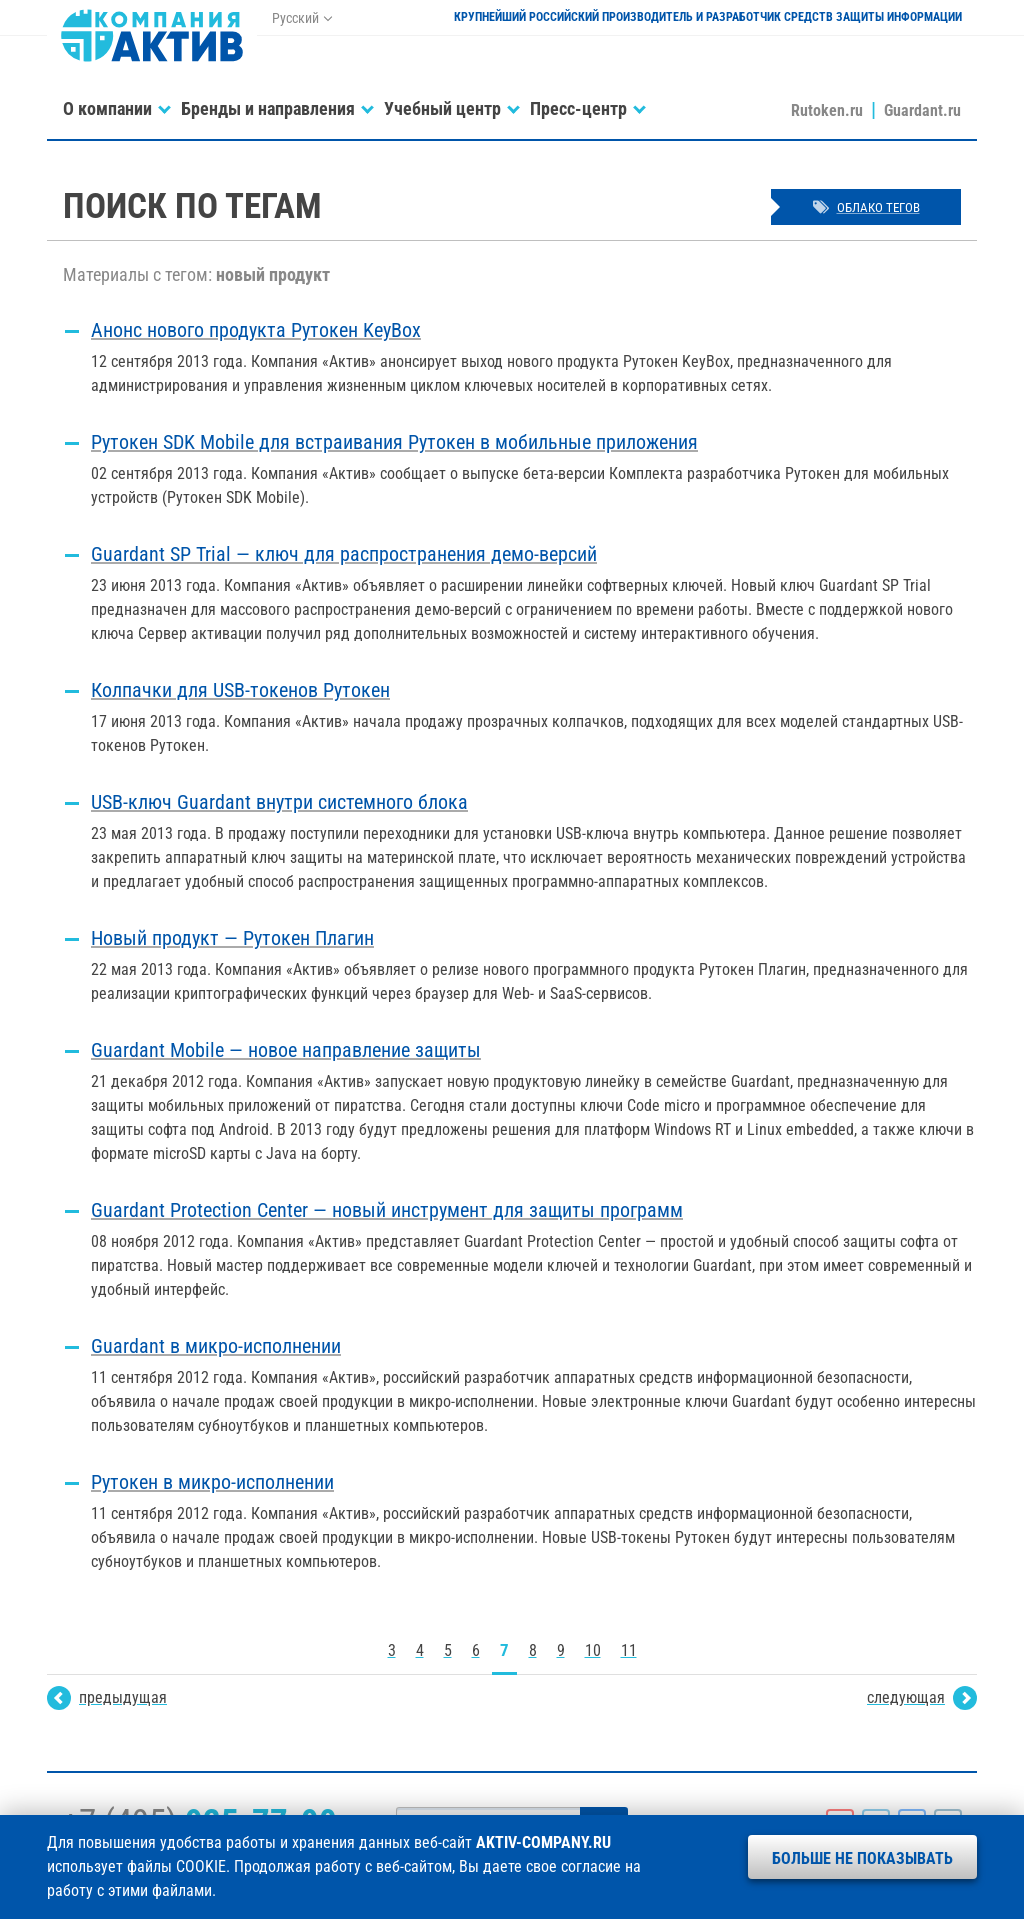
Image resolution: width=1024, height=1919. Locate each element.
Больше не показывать (862, 1858)
